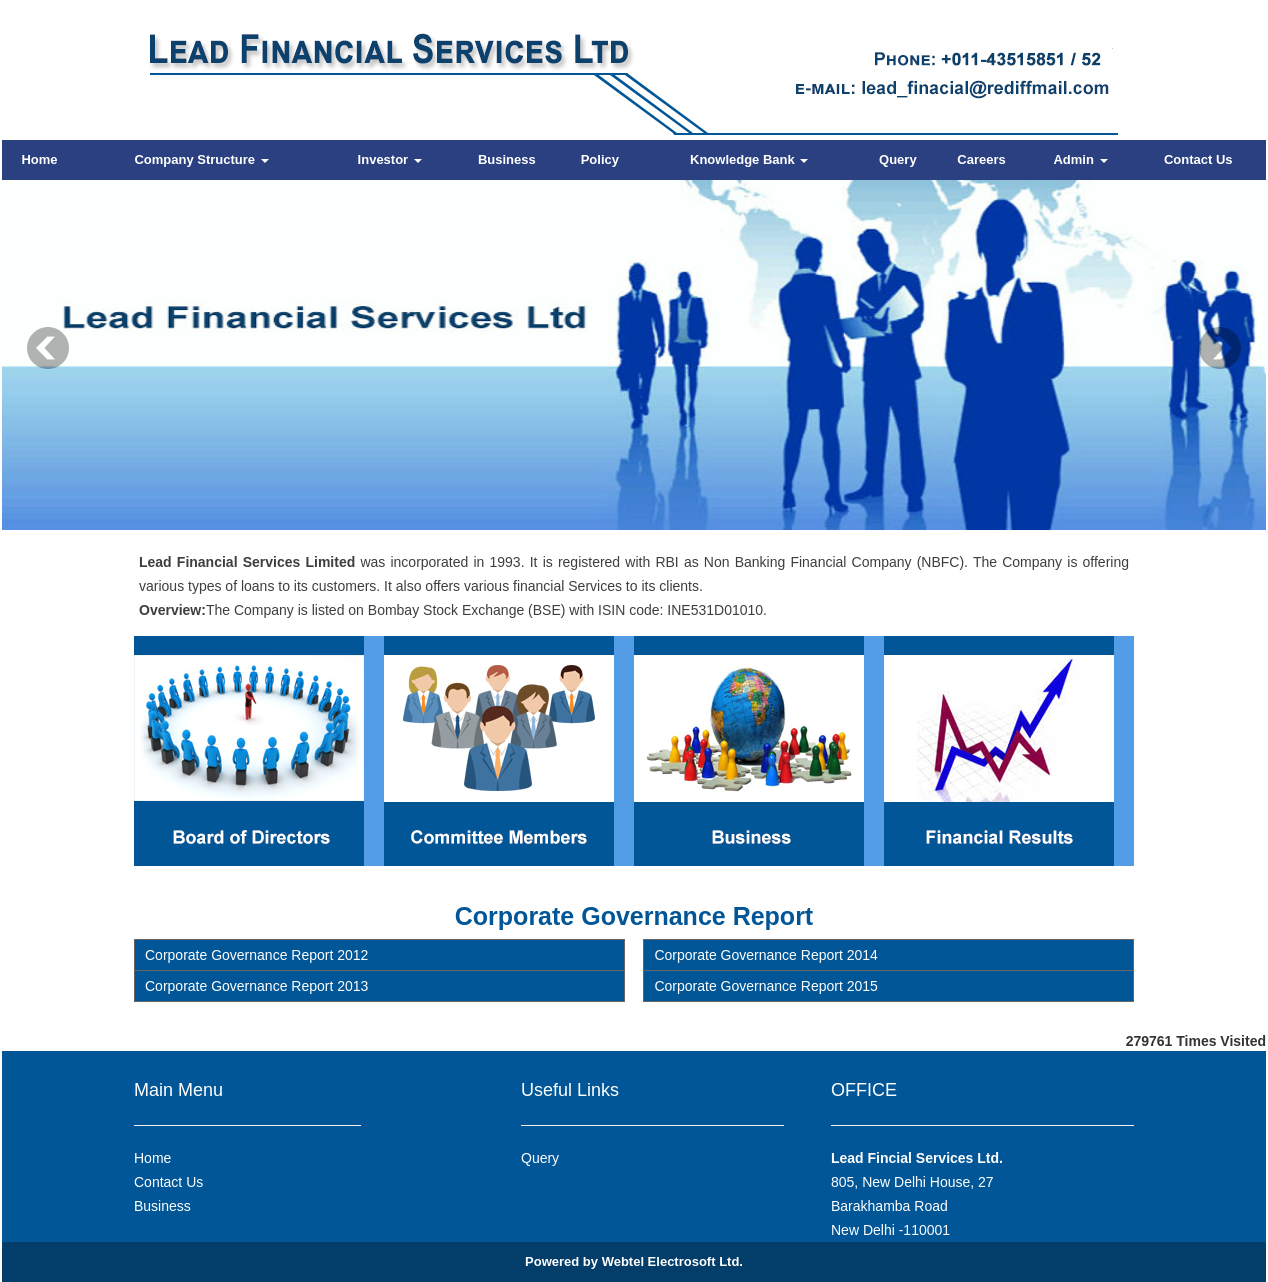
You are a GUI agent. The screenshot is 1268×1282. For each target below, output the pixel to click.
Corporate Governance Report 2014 (765, 955)
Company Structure (201, 159)
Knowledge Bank (749, 159)
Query (898, 159)
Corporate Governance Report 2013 (256, 986)
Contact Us (1198, 159)
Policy (600, 159)
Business (507, 159)
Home (39, 159)
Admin (1080, 159)
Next (1219, 348)
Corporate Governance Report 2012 (256, 955)
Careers (981, 159)
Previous (48, 348)
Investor (390, 159)
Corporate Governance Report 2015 (765, 986)
